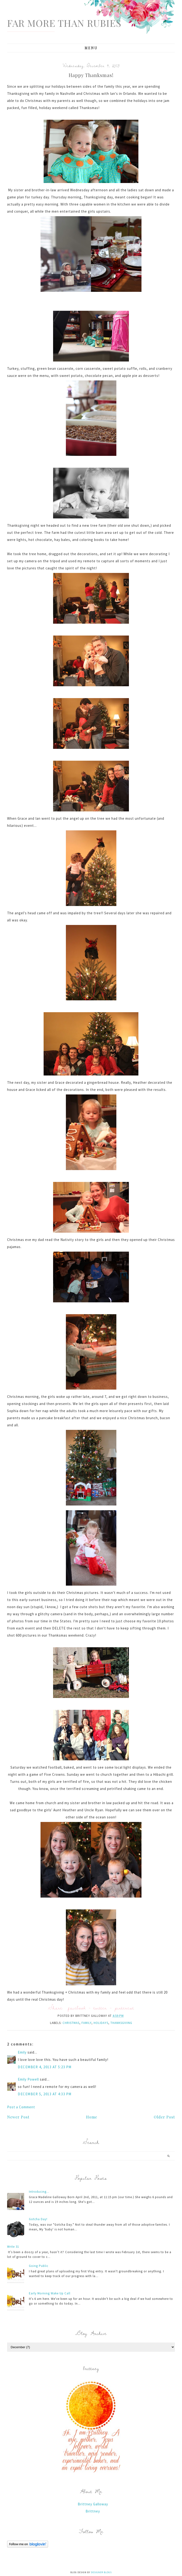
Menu (91, 48)
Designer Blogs (101, 2572)
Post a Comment (21, 2107)
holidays (101, 2023)
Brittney (93, 2511)
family (86, 2023)
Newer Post (18, 2116)
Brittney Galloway (93, 2504)
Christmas (71, 2023)
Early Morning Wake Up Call (49, 2293)
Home (91, 2116)
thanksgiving (121, 2023)
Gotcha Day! (38, 2219)
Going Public (38, 2266)
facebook (77, 2007)
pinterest (124, 2007)
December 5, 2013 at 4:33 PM (45, 2094)
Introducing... (39, 2192)
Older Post (164, 2116)
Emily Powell (28, 2079)
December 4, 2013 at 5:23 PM (45, 2067)
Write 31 (13, 2247)
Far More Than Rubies (64, 23)
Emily (22, 2052)
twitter (100, 2007)
